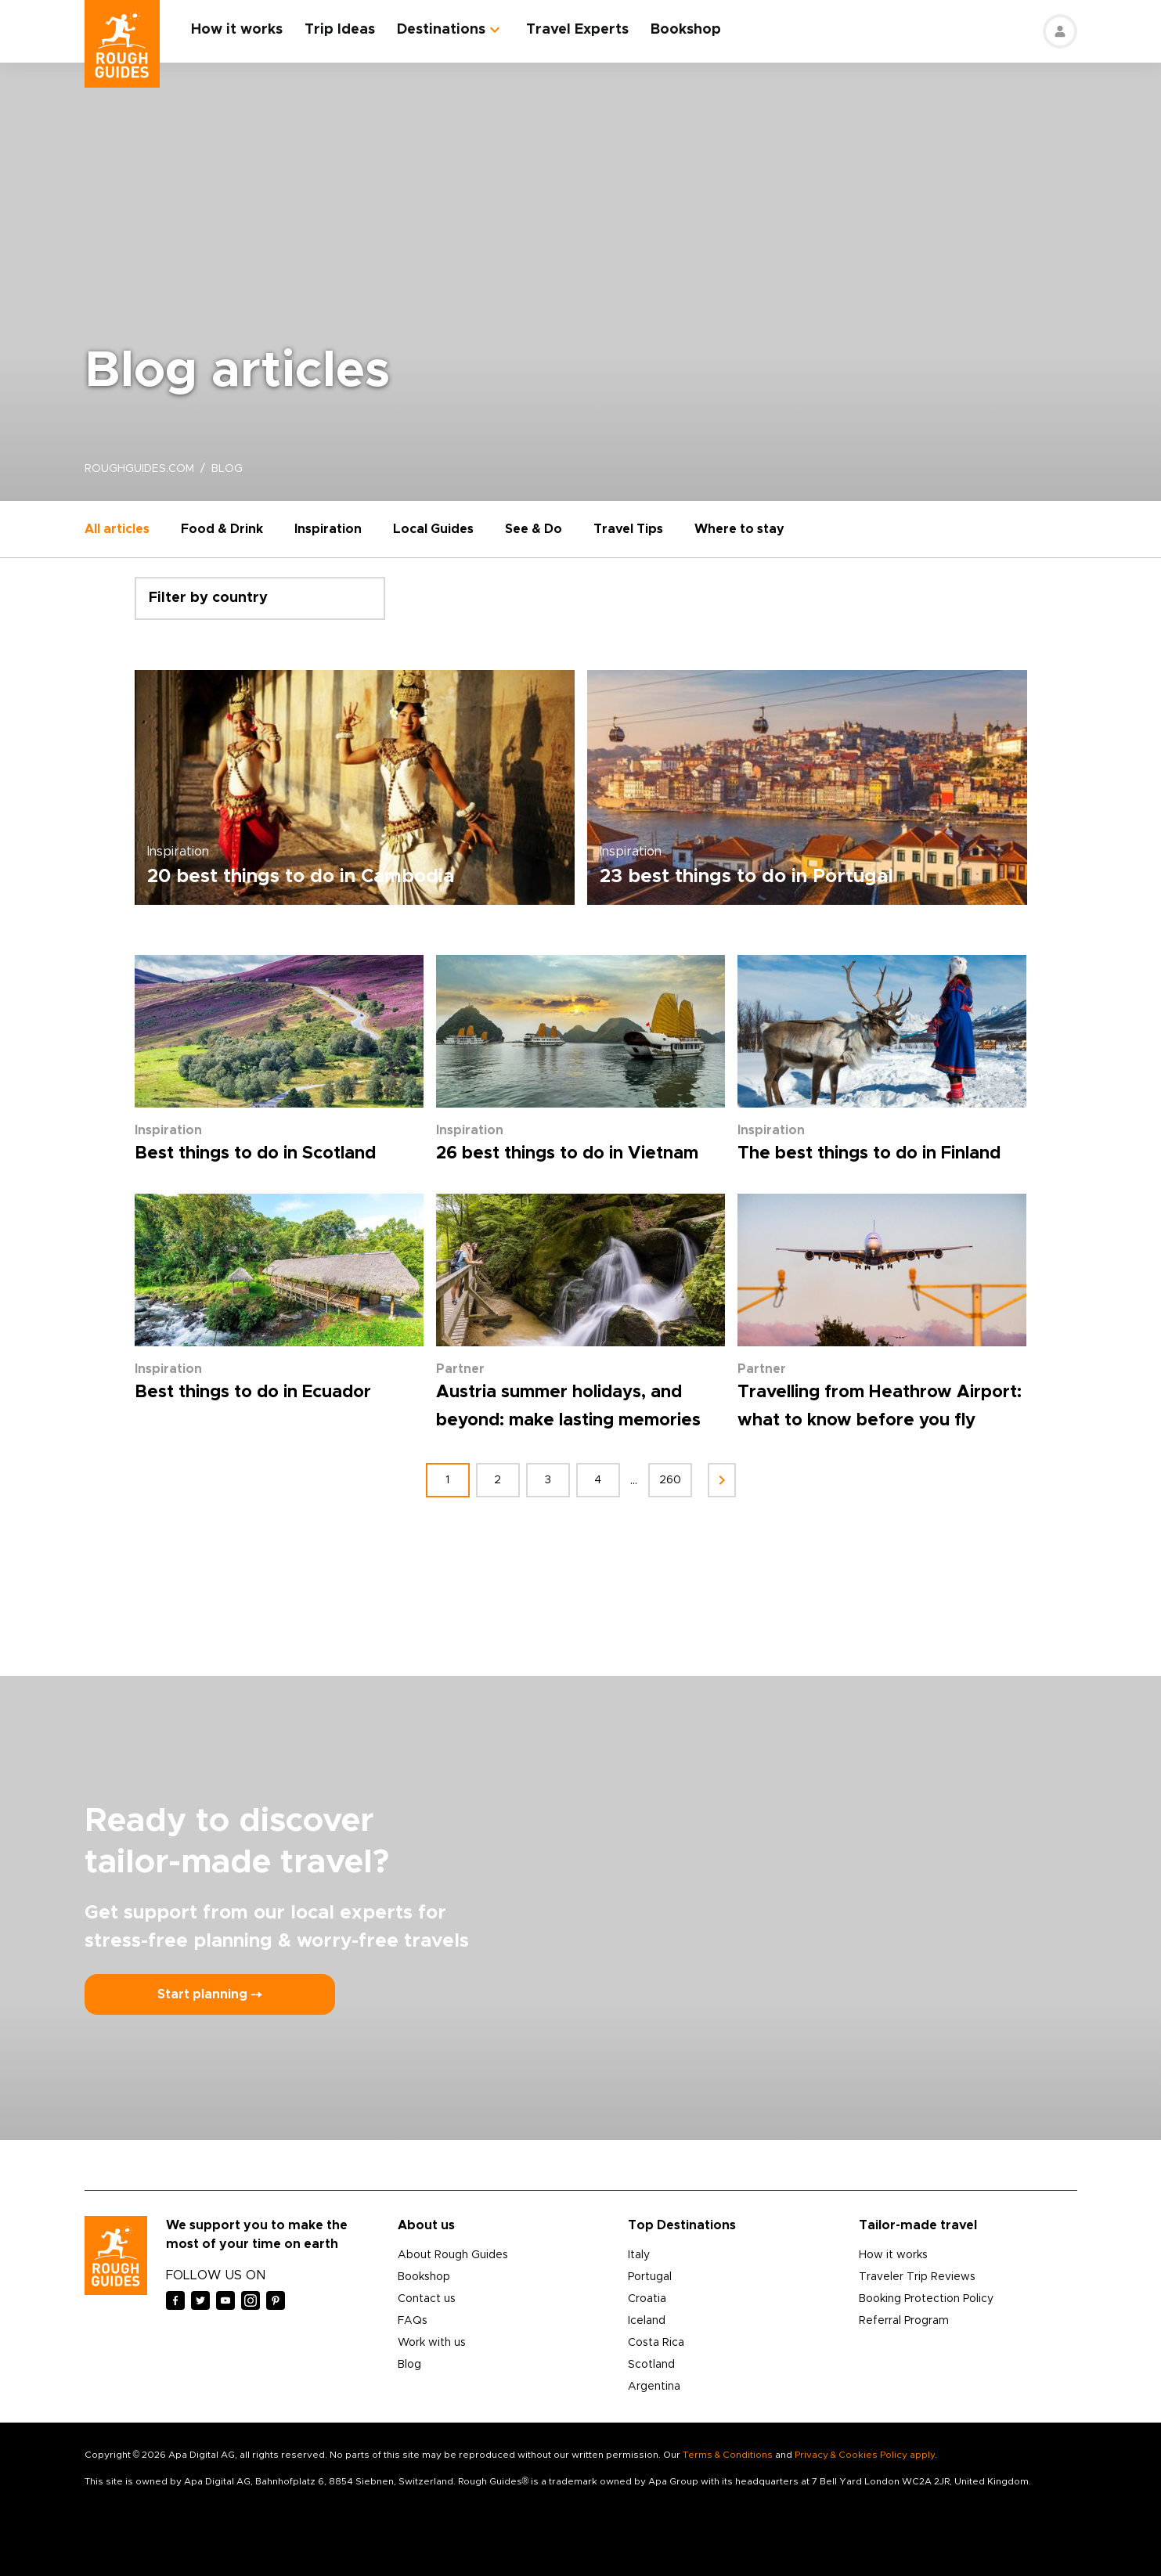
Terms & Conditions (728, 2454)
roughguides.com (139, 468)
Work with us (432, 2342)
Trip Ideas (340, 30)
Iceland (646, 2320)
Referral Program (904, 2320)
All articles (117, 529)
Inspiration (328, 529)
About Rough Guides (453, 2255)
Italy (639, 2255)
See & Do (533, 529)
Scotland (651, 2364)
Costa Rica (656, 2342)
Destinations (441, 30)
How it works (237, 30)
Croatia (647, 2298)
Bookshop (686, 30)
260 (670, 1480)
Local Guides (433, 529)
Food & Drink (222, 529)
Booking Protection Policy (926, 2298)
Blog (409, 2364)
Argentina (654, 2386)
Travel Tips (628, 529)
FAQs (412, 2320)
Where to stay (739, 529)
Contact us (427, 2298)
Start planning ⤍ (209, 1994)
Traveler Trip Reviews (917, 2277)
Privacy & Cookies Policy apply (865, 2454)
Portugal (650, 2277)
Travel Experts (577, 30)
